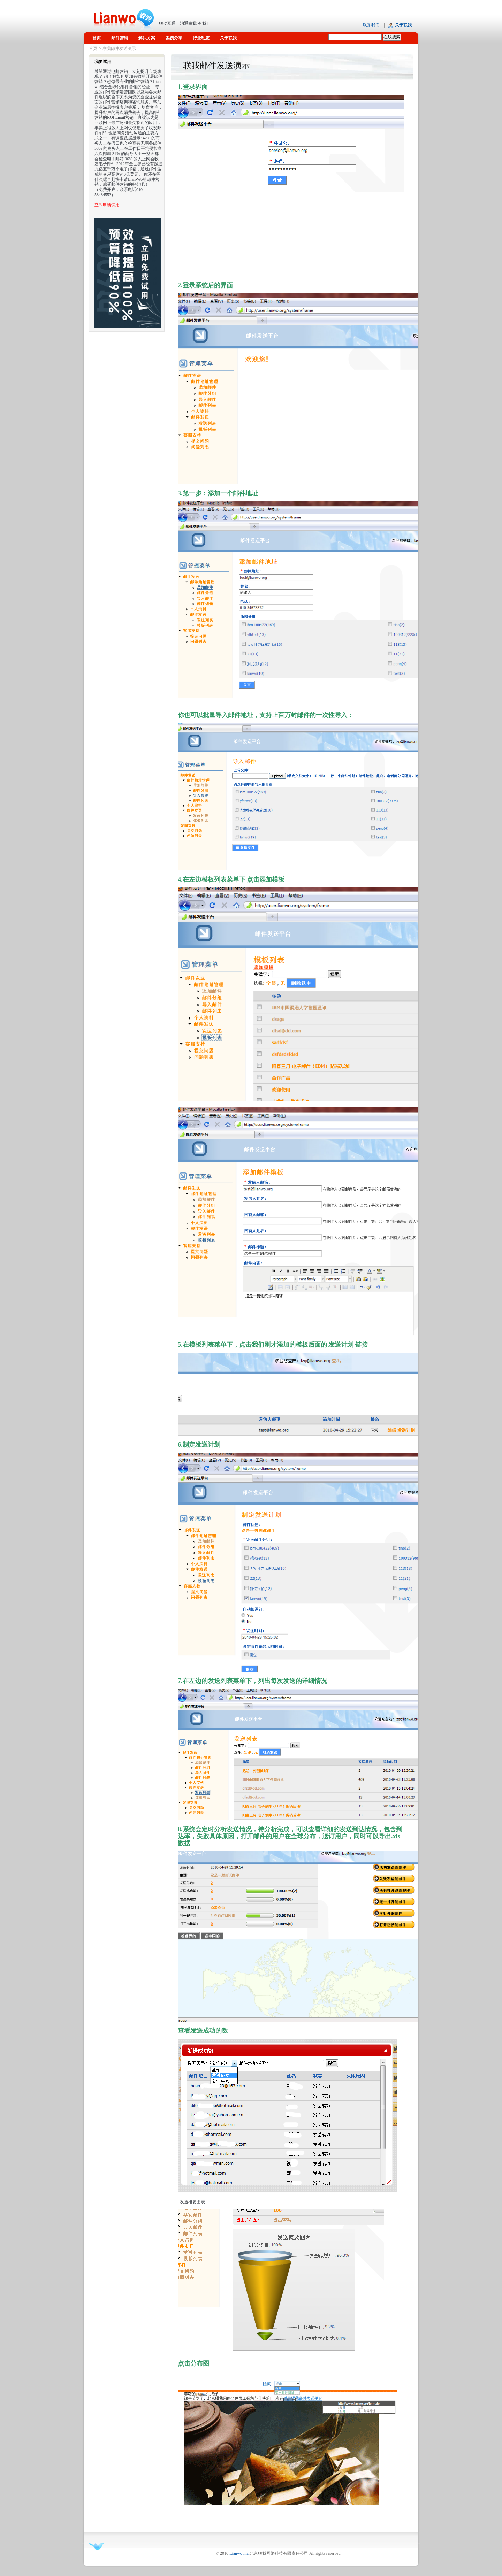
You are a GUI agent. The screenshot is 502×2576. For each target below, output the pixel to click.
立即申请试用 (107, 204)
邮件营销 (119, 38)
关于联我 (228, 38)
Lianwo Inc (239, 2553)
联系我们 (371, 25)
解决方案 (146, 38)
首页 (96, 38)
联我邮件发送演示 (119, 48)
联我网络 (124, 16)
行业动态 (201, 38)
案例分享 (174, 38)
